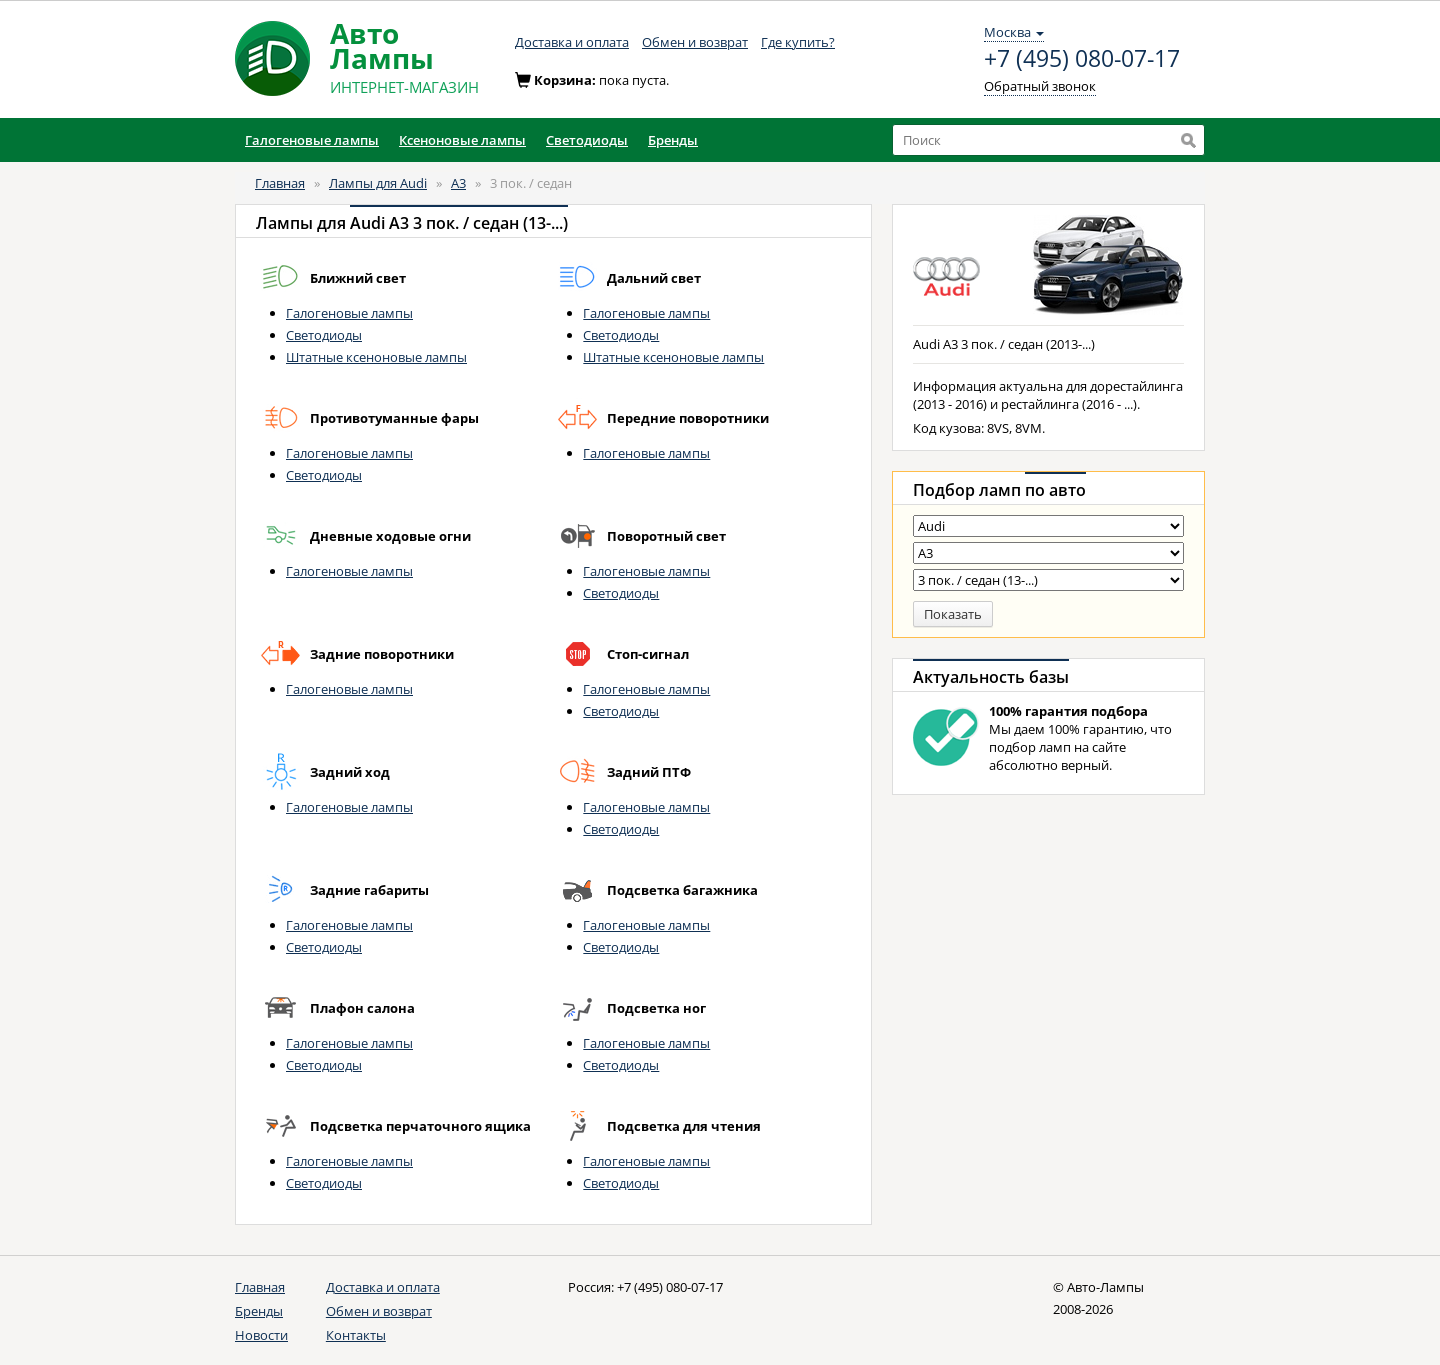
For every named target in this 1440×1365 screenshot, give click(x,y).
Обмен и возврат (695, 42)
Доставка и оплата (572, 42)
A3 (458, 183)
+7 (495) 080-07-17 (1082, 59)
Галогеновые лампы (349, 313)
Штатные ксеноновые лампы (376, 357)
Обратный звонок (1040, 86)
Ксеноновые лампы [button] (462, 140)
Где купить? (798, 42)
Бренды (259, 1311)
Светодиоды (324, 335)
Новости (261, 1335)
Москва (1014, 32)
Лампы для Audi (378, 183)
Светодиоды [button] (587, 140)
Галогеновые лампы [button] (312, 140)
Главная (280, 183)
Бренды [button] (673, 140)
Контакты (356, 1335)
